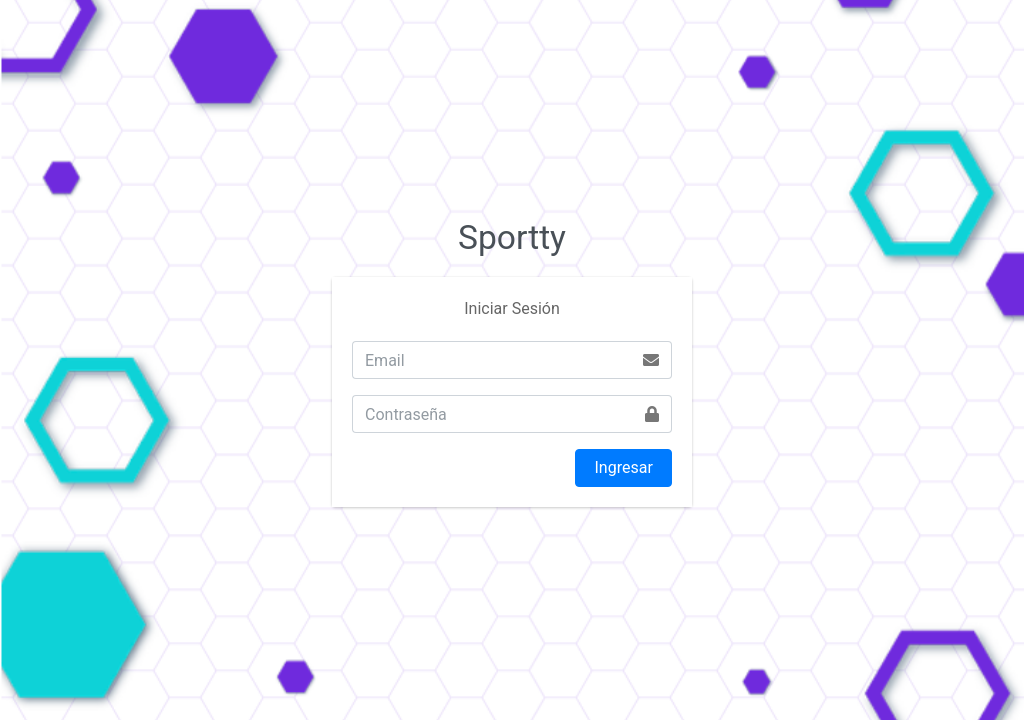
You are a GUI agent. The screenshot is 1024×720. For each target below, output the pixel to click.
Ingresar (624, 467)
